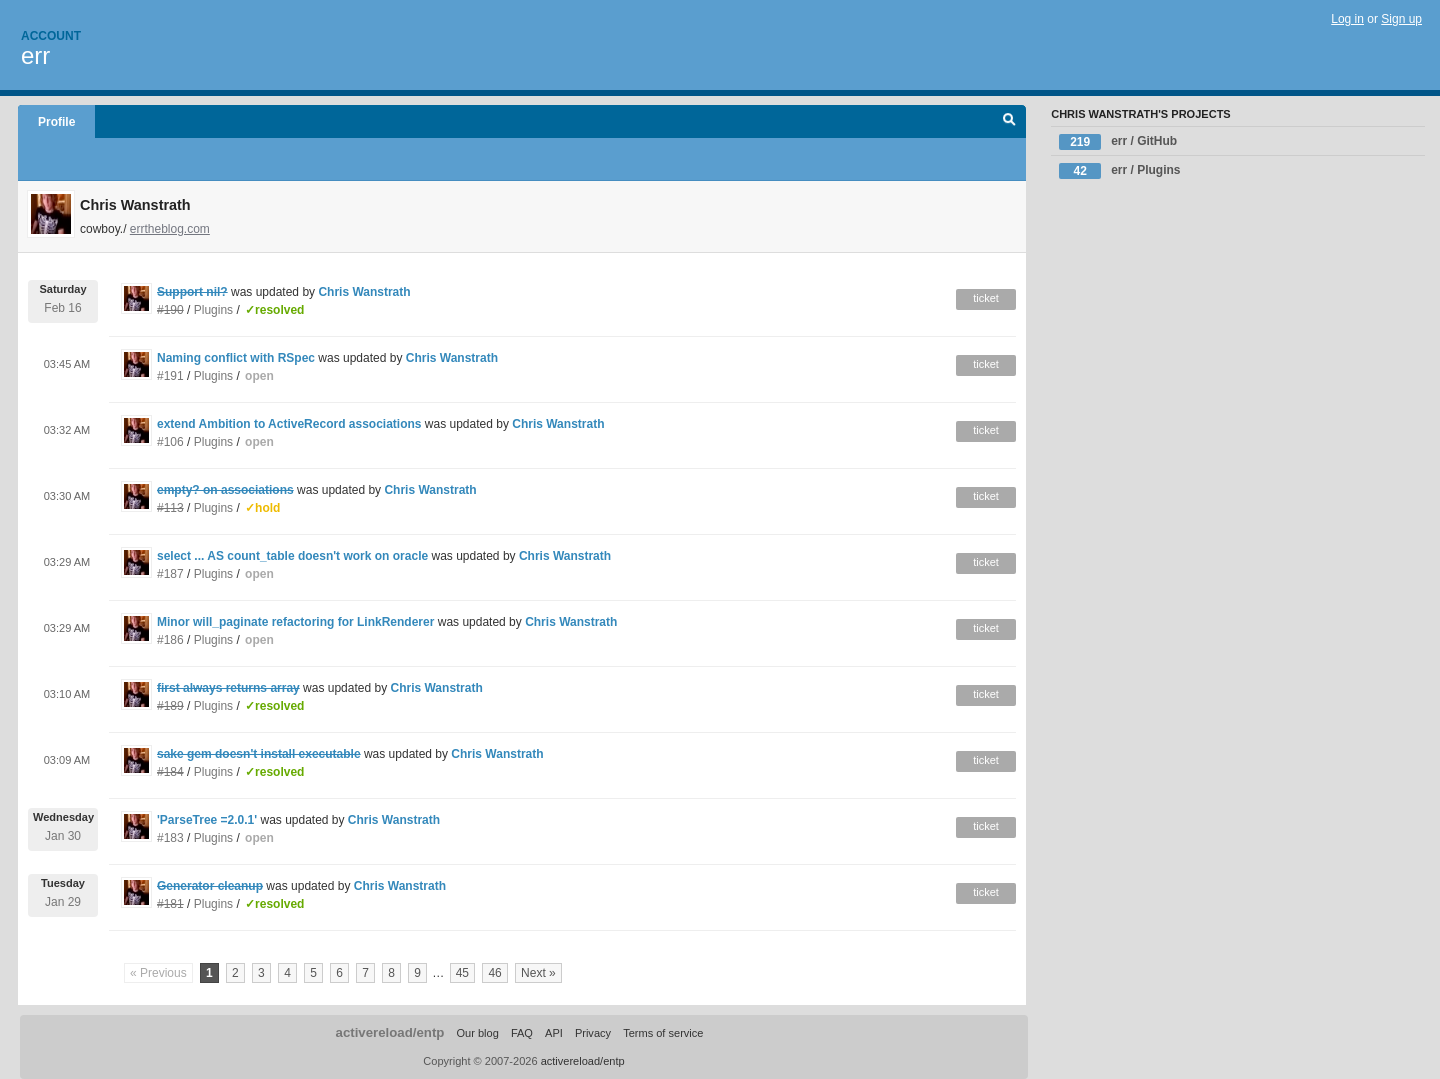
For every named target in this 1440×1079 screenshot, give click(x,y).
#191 (170, 376)
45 (462, 973)
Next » (538, 973)
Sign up (1401, 19)
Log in (1347, 19)
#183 (170, 838)
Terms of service (663, 1033)
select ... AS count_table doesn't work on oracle (292, 556)
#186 (170, 640)
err (35, 55)
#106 (170, 442)
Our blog (477, 1033)
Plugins (213, 310)
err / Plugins (1119, 171)
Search (1009, 122)
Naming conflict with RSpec (236, 358)
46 (494, 973)
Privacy (593, 1033)
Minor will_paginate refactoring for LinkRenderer (295, 622)
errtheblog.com (170, 229)
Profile (56, 122)
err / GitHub (1118, 142)
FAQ (522, 1033)
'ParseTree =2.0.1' (207, 820)
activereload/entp (390, 1032)
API (554, 1033)
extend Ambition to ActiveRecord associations (289, 424)
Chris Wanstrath (364, 292)
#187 (170, 574)
